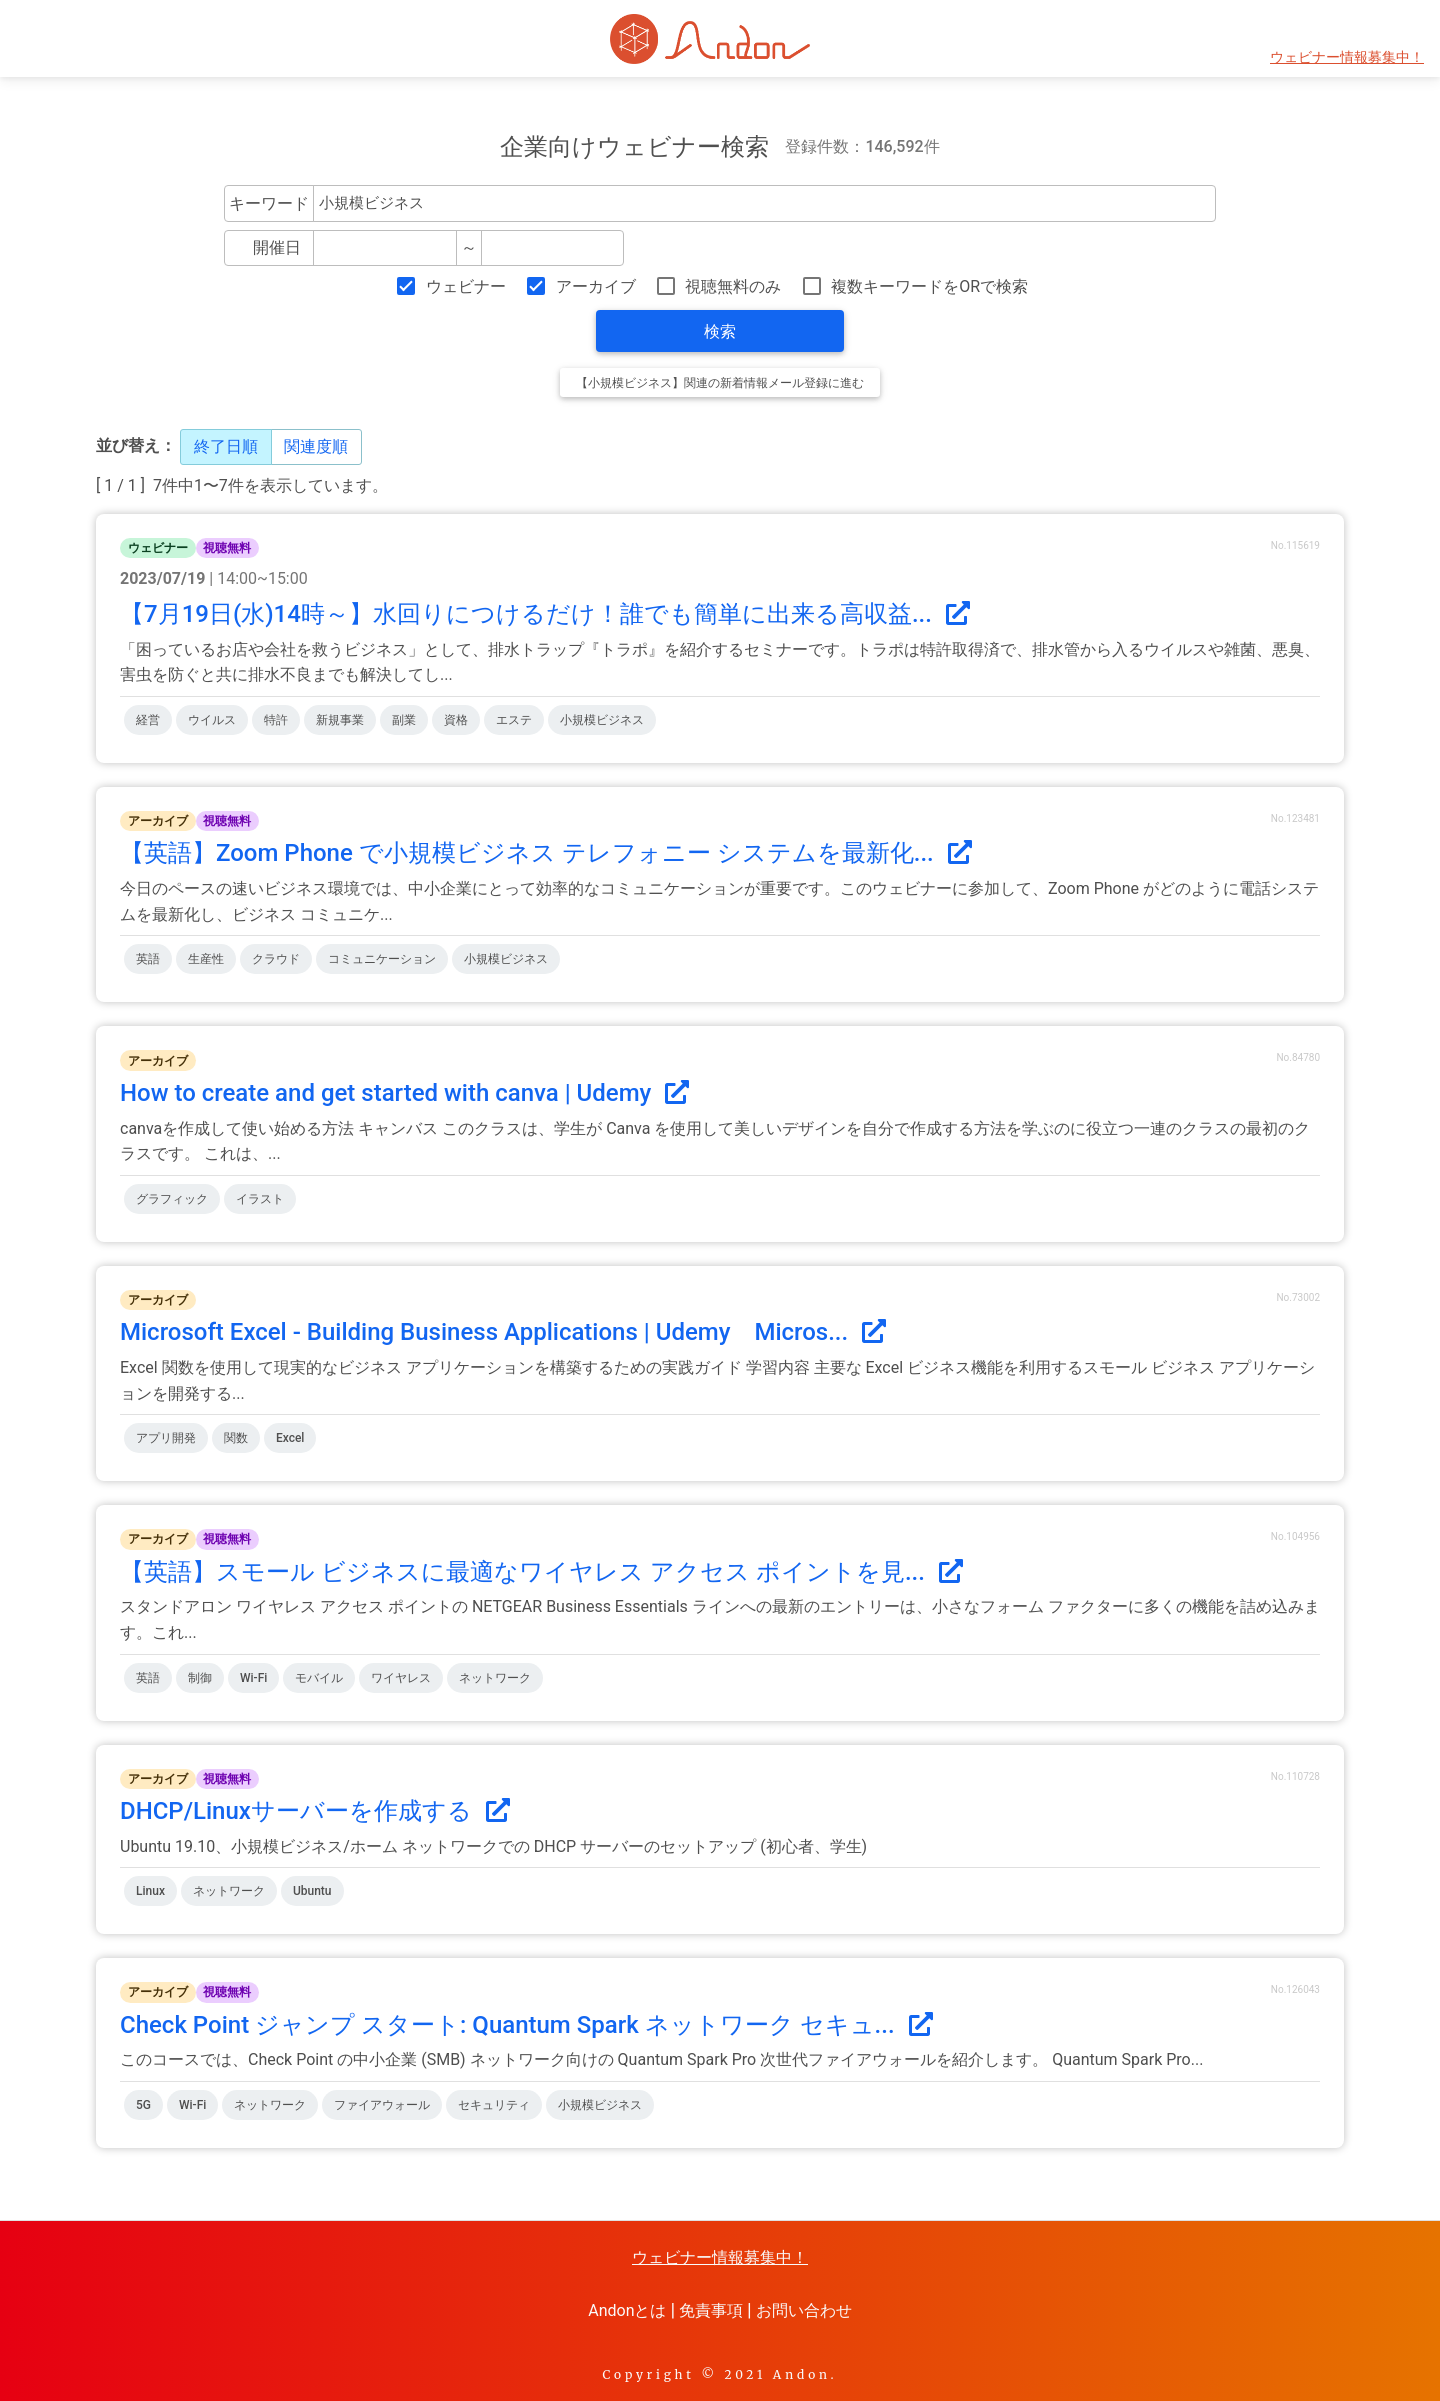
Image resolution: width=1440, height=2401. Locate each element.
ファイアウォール (382, 2105)
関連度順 (316, 446)
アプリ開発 (166, 1438)
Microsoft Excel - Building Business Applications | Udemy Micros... (503, 1332)
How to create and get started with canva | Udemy (404, 1093)
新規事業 (340, 720)
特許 (276, 720)
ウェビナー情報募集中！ (1347, 57)
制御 (200, 1678)
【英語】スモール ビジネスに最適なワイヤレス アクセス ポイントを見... (541, 1572)
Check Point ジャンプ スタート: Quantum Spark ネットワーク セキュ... (526, 2025)
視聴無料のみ (733, 286)
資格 (456, 720)
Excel (290, 1438)
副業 (404, 720)
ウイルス (212, 720)
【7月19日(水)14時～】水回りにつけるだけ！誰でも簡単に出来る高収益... (545, 614)
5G (143, 2105)
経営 (148, 720)
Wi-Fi (253, 1678)
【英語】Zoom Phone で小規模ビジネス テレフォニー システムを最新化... (546, 853)
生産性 (206, 959)
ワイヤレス (401, 1678)
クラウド (276, 959)
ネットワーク (495, 1678)
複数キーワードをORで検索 (929, 286)
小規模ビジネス (602, 720)
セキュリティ (494, 2105)
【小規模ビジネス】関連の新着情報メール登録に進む (720, 383)
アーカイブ (596, 286)
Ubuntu (312, 1891)
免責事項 (711, 2310)
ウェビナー (466, 286)
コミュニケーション (382, 959)
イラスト (260, 1199)
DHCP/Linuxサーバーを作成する (315, 1811)
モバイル (319, 1678)
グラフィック (172, 1199)
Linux (150, 1891)
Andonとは (627, 2310)
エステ (514, 720)
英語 (148, 959)
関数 (236, 1438)
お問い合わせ (804, 2310)
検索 (720, 331)
